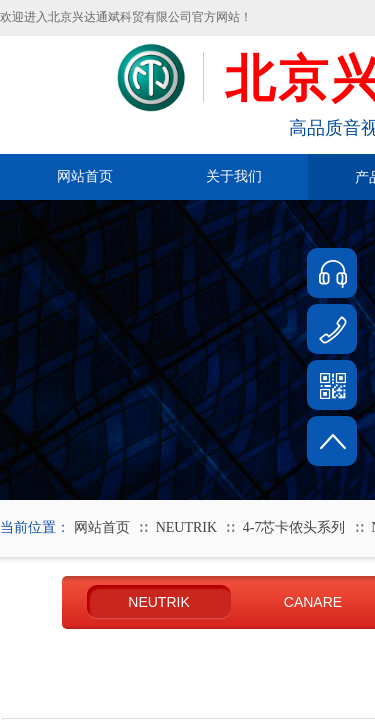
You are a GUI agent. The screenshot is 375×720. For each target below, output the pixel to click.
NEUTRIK (186, 527)
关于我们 (234, 176)
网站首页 (85, 176)
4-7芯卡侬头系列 (294, 527)
